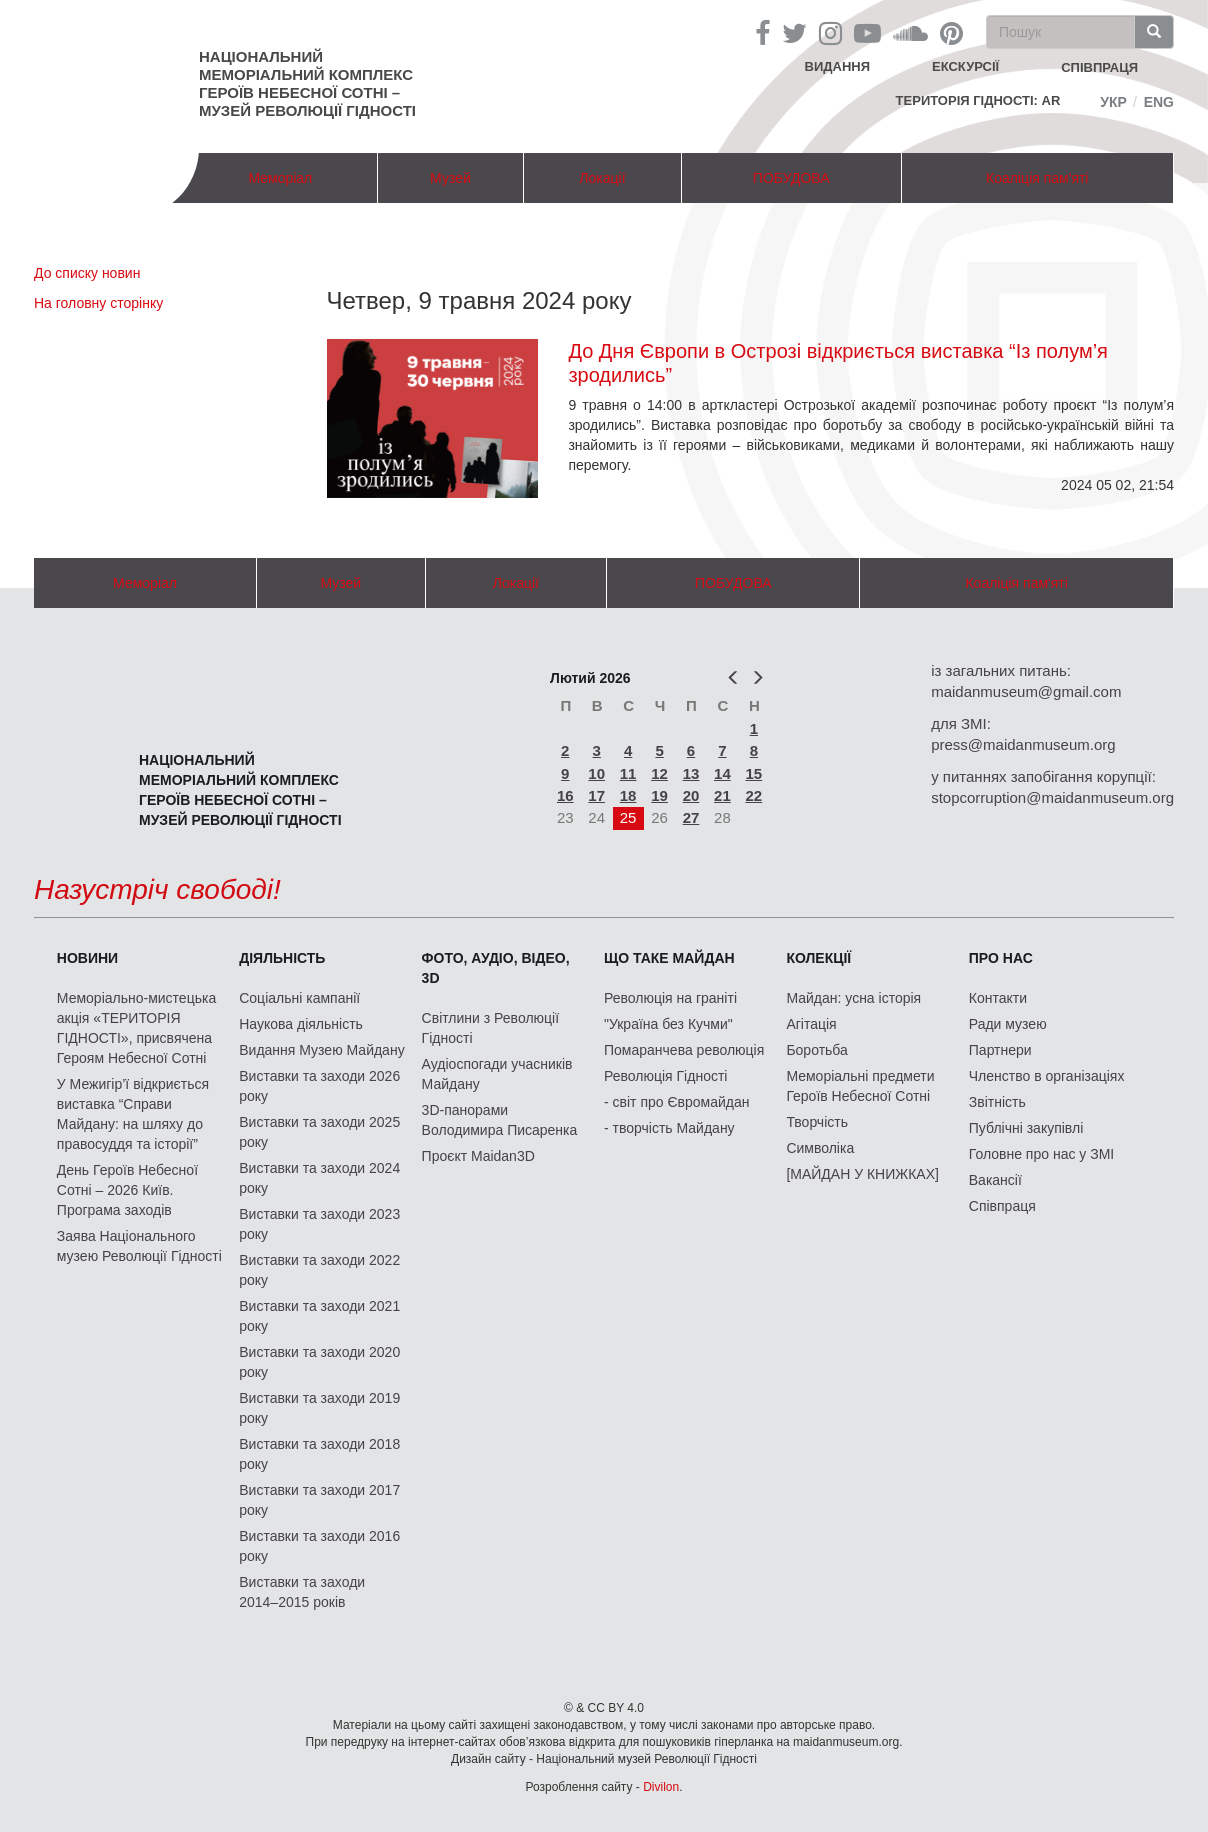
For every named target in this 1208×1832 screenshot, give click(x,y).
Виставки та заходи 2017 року (319, 1500)
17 (596, 795)
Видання (838, 66)
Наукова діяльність (301, 1024)
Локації (602, 178)
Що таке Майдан (669, 958)
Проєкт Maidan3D (478, 1156)
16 (565, 795)
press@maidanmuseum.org (1023, 744)
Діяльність (282, 958)
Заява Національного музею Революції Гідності (139, 1246)
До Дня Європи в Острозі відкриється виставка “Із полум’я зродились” (838, 363)
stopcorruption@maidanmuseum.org (1052, 797)
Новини (87, 958)
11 (628, 773)
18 (628, 795)
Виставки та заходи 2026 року (319, 1086)
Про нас (1001, 958)
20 (691, 795)
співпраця (1099, 67)
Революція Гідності (665, 1076)
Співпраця (1002, 1206)
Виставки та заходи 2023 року (319, 1224)
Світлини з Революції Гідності (490, 1028)
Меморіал (280, 178)
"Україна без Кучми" (668, 1024)
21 (722, 795)
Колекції (818, 958)
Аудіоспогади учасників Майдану (497, 1074)
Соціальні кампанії (299, 998)
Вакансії (995, 1180)
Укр (1113, 102)
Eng (1159, 102)
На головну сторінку (98, 303)
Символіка (820, 1148)
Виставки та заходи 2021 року (319, 1316)
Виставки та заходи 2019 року (319, 1408)
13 (691, 773)
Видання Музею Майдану (321, 1050)
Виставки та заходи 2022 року (319, 1270)
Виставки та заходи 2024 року (319, 1178)
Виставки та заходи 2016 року (319, 1546)
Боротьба (816, 1050)
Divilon (661, 1787)
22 (754, 795)
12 (659, 773)
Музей (450, 178)
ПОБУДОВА (791, 178)
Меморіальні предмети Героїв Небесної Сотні (860, 1086)
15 (754, 773)
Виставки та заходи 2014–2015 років (302, 1592)
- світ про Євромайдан (676, 1102)
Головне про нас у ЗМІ (1041, 1154)
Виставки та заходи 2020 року (319, 1362)
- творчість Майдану (669, 1128)
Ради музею (1008, 1024)
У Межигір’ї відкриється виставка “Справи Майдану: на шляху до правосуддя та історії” (133, 1114)
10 (596, 773)
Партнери (1000, 1050)
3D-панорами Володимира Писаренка (500, 1120)
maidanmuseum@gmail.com (1026, 691)
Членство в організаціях (1047, 1076)
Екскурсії (965, 66)
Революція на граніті (670, 998)
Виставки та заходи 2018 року (319, 1454)
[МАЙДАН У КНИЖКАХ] (862, 1174)
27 (691, 817)
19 (659, 795)
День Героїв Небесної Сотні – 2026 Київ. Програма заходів (127, 1190)
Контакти (998, 998)
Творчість (817, 1122)
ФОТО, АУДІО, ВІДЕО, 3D (496, 968)
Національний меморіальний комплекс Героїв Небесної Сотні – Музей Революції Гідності (307, 83)
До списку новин (87, 273)
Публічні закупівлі (1026, 1128)
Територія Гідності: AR (978, 100)
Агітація (811, 1024)
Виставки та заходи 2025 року (319, 1132)
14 (722, 773)
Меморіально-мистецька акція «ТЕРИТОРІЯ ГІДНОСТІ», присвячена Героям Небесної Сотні (136, 1028)
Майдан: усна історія (853, 998)
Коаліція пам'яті (1037, 178)
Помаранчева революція (684, 1050)
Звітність (997, 1102)
